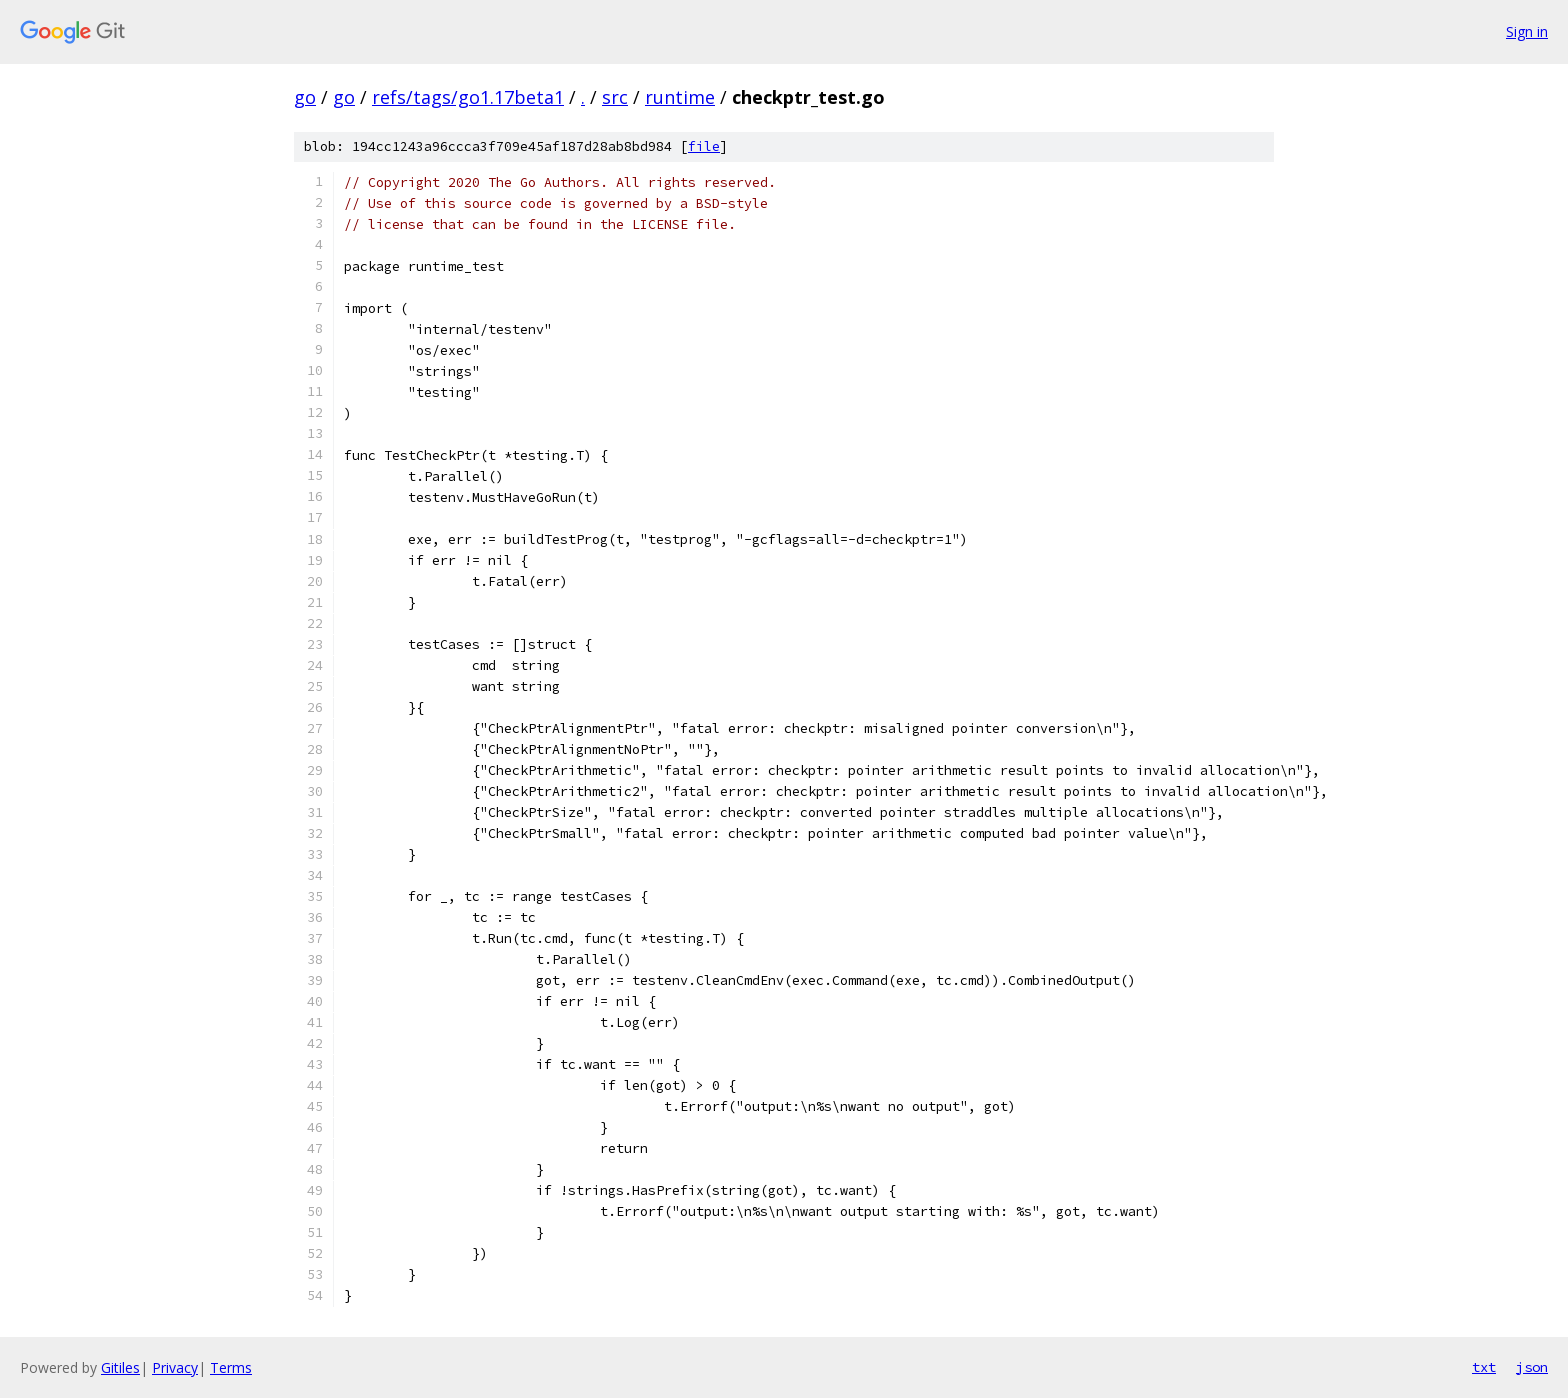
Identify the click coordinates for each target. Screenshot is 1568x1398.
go (305, 97)
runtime (680, 97)
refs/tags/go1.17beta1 (468, 97)
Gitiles (120, 1367)
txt (1484, 1367)
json (1532, 1367)
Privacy (175, 1367)
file (704, 146)
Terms (231, 1367)
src (615, 97)
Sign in (1527, 31)
